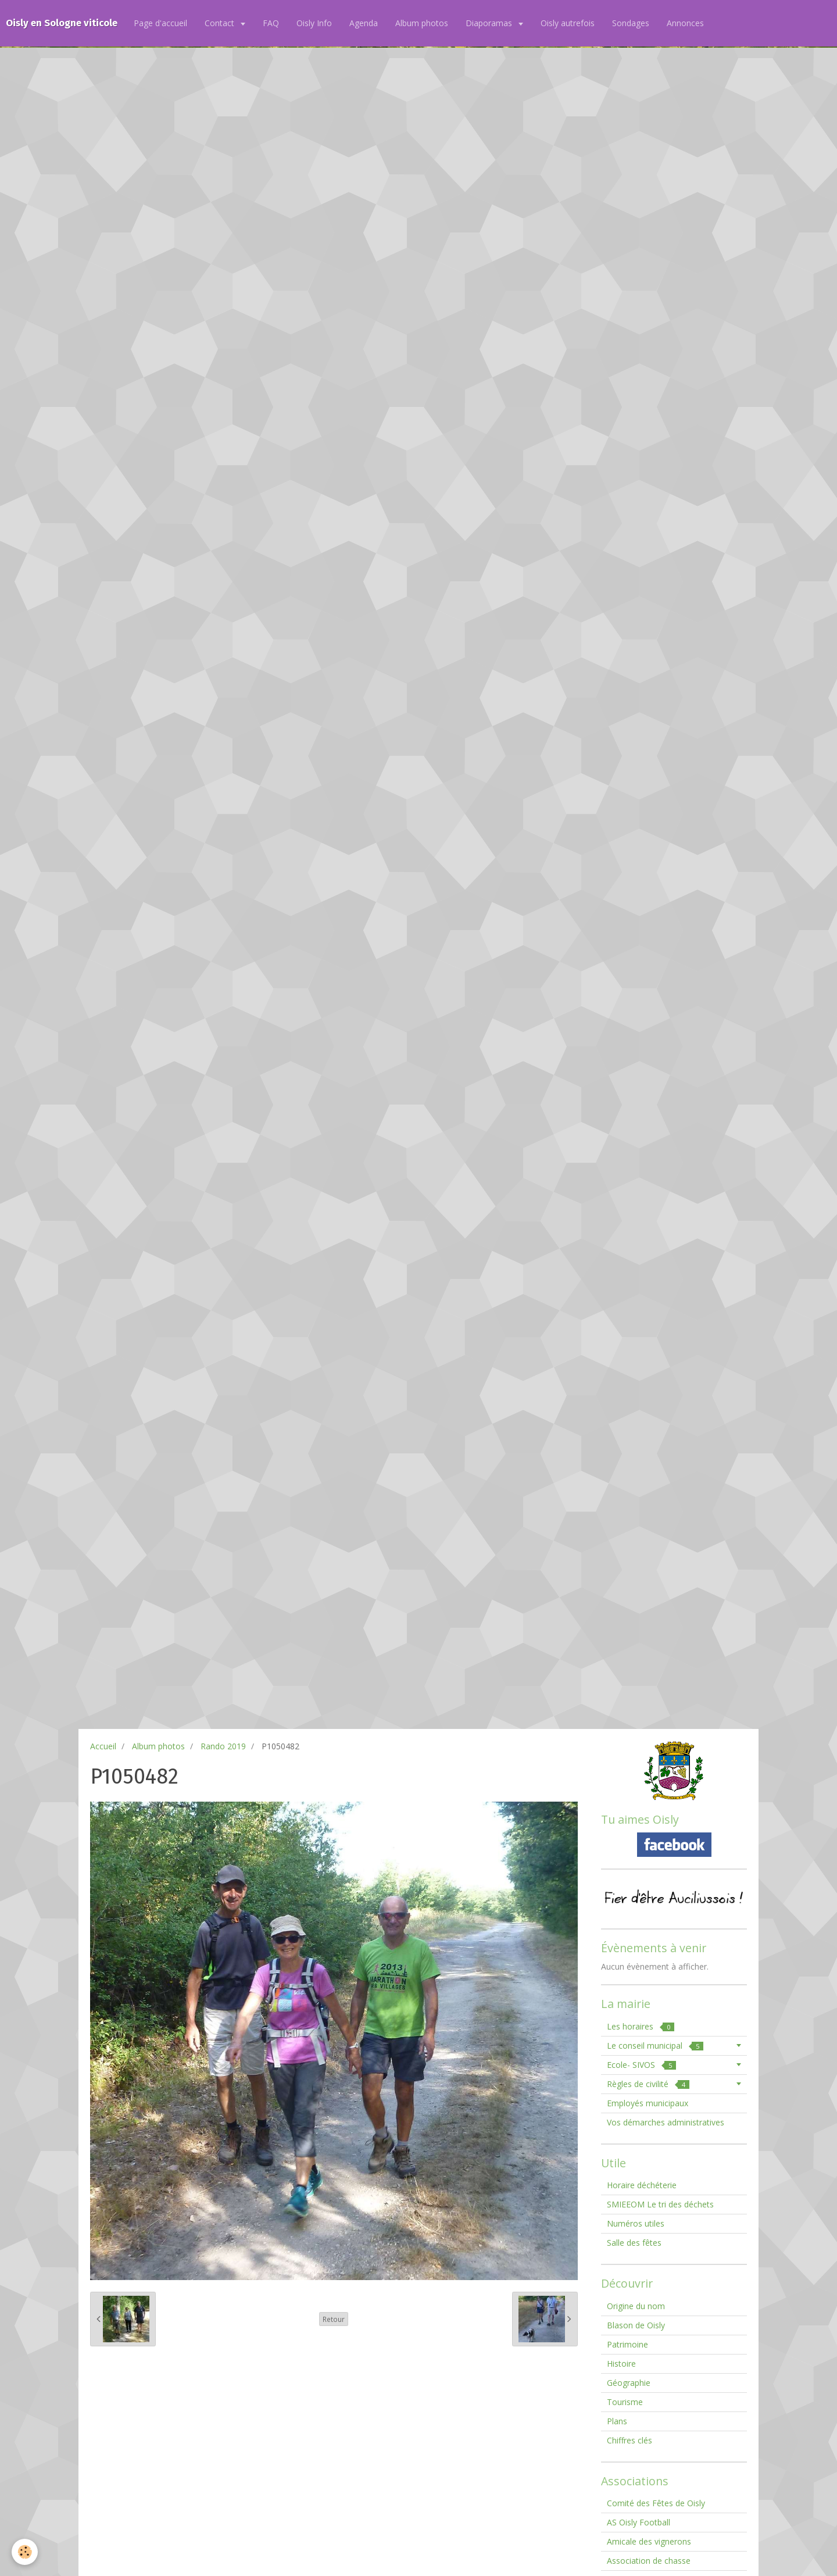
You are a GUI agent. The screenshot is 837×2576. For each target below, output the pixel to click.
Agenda (363, 22)
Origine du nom (636, 2305)
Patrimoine (627, 2344)
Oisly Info (314, 22)
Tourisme (625, 2401)
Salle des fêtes (634, 2242)
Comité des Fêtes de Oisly (656, 2503)
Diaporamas (490, 22)
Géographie (628, 2382)
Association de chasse (649, 2560)
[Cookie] (25, 2552)
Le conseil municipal (655, 2045)
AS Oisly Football (638, 2522)
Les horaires (640, 2026)
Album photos (421, 22)
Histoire (621, 2363)
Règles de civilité (648, 2083)
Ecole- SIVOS (641, 2064)
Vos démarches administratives (665, 2122)
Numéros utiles (635, 2223)
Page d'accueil (160, 22)
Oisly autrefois (568, 22)
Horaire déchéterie (642, 2185)
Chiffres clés (629, 2440)
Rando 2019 (223, 1746)
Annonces (685, 22)
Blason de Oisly (636, 2325)
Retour (334, 2319)
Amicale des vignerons (649, 2541)
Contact (221, 22)
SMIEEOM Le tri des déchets (660, 2204)
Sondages (630, 22)
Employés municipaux (647, 2103)
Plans (617, 2421)
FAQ (271, 22)
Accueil (103, 1746)
